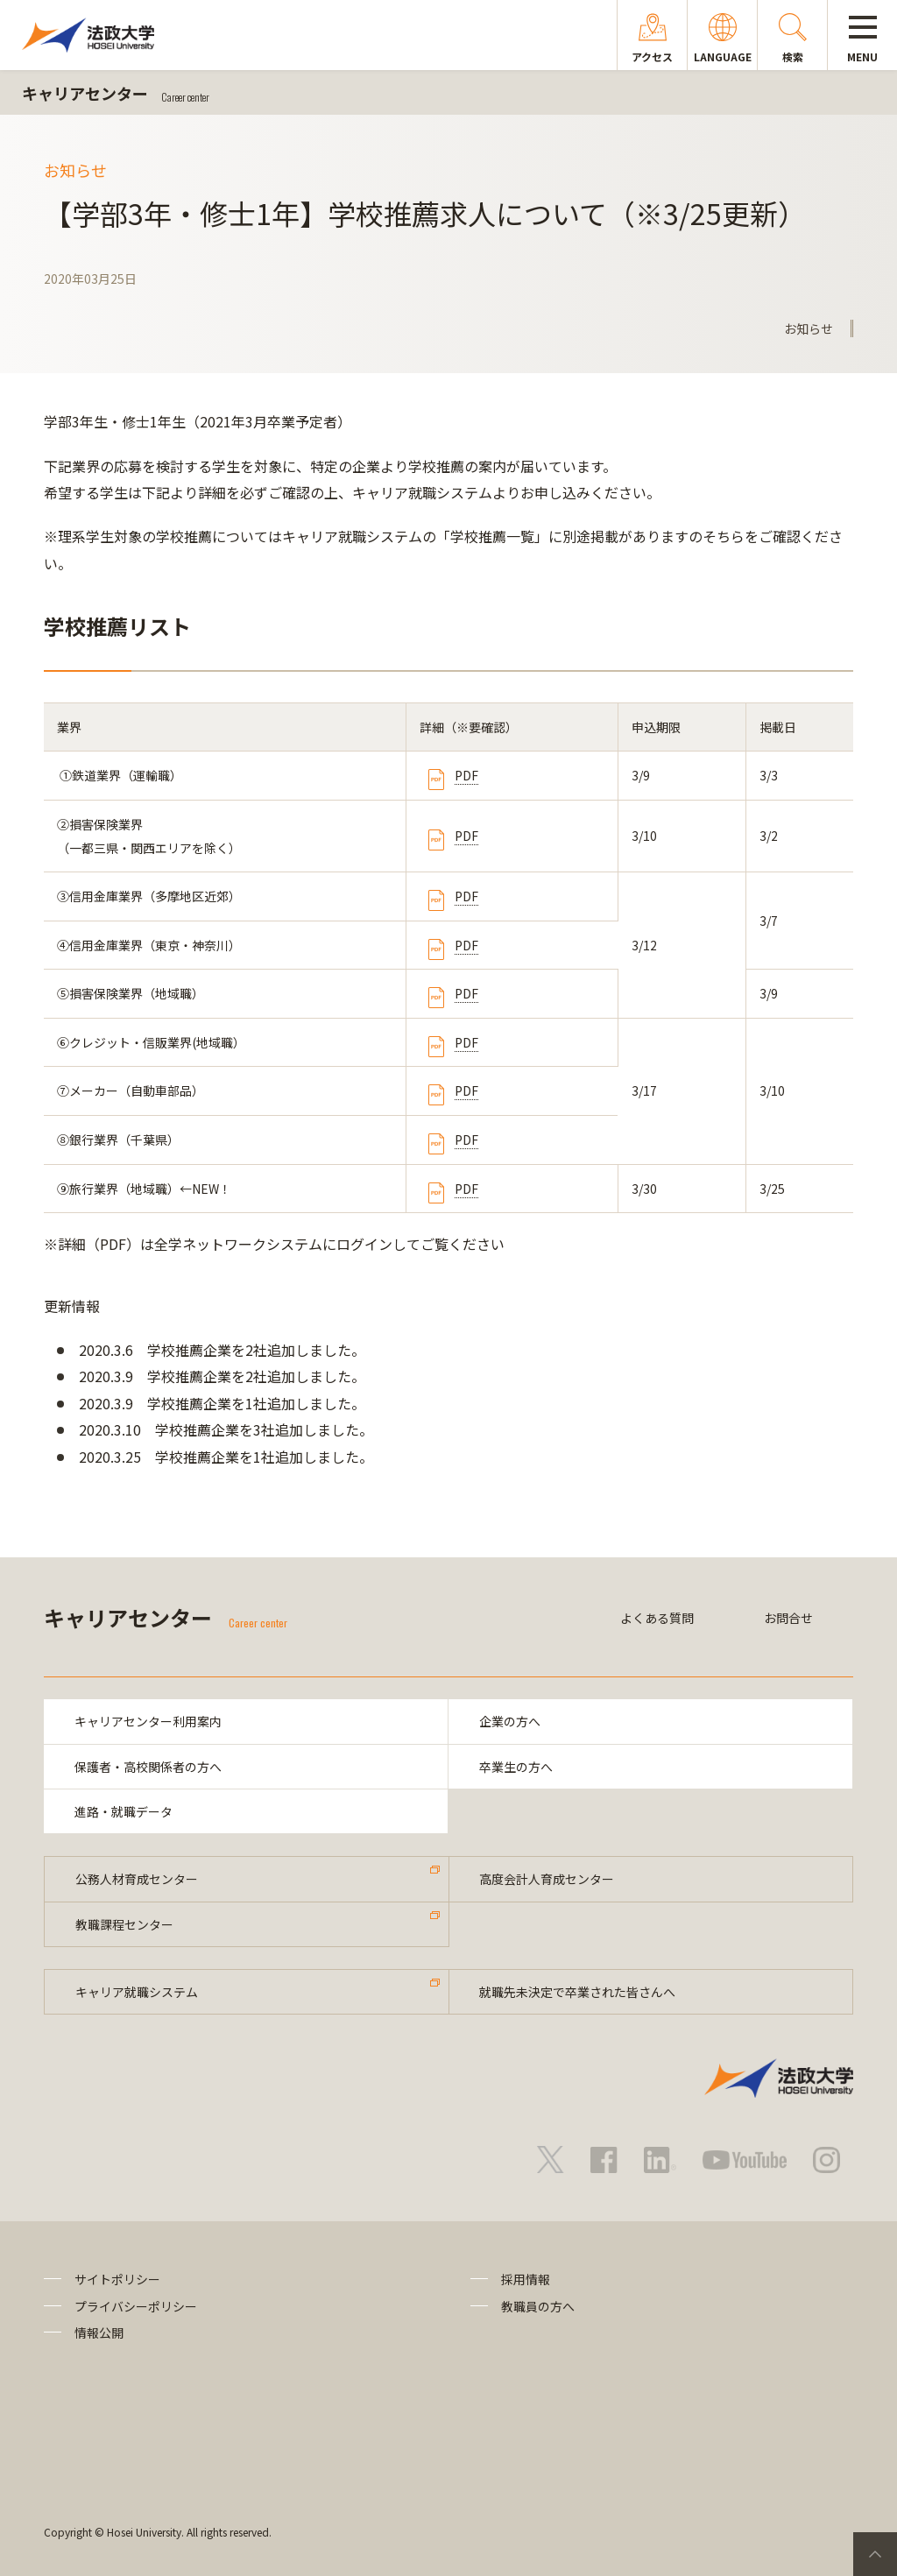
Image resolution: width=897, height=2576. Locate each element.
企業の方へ (509, 1721)
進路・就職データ (123, 1811)
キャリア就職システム (136, 1992)
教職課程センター (124, 1924)
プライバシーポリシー (135, 2306)
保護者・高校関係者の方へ (148, 1766)
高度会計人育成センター (547, 1879)
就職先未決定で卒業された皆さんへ (578, 1992)
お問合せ (788, 1618)
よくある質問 (657, 1618)
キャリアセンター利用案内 (148, 1721)
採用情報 (525, 2280)
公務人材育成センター (136, 1879)
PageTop (875, 2554)
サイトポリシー (117, 2280)
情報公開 (99, 2333)
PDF (466, 775)
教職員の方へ (538, 2306)
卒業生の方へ (516, 1766)
